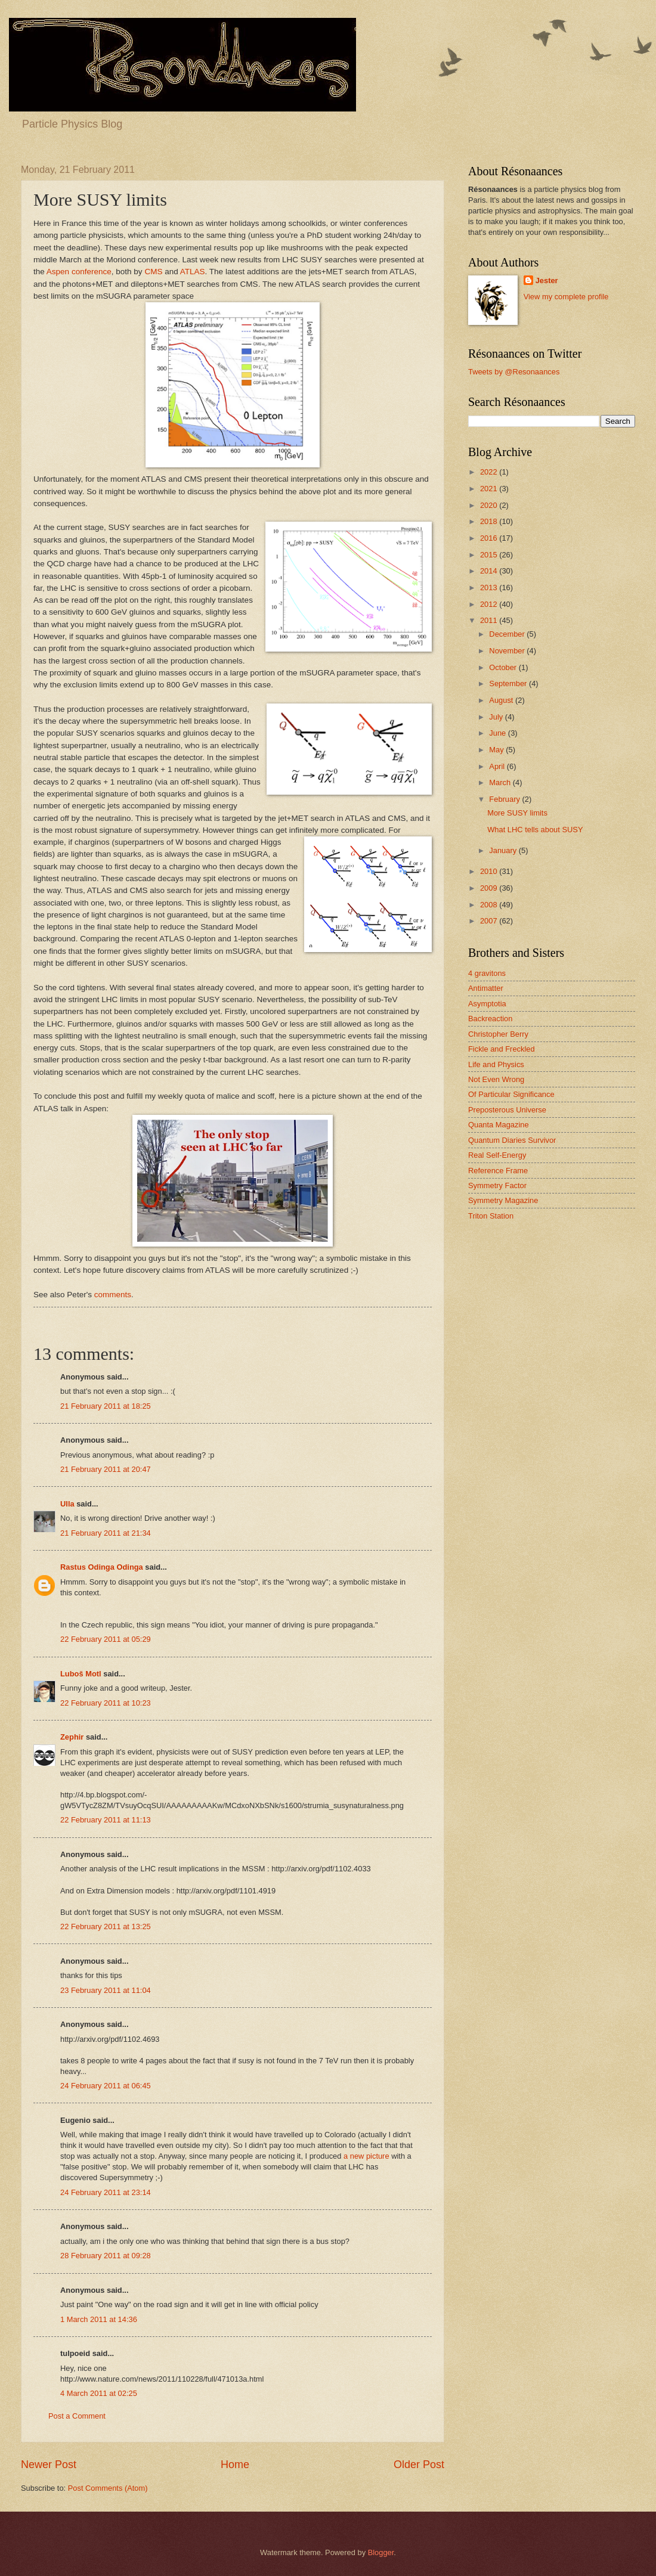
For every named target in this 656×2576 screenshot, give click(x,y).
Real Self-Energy (497, 1155)
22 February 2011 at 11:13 (105, 1819)
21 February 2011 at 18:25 (105, 1406)
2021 (489, 488)
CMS (153, 271)
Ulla (67, 1503)
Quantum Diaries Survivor (512, 1140)
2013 (489, 587)
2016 (489, 538)
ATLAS (192, 271)
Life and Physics (496, 1064)
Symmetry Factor (497, 1185)
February (505, 799)
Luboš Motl (80, 1673)
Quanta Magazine (498, 1124)
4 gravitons (487, 973)
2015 (489, 554)
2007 (489, 920)
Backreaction (490, 1018)
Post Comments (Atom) (108, 2488)
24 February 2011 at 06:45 (105, 2085)
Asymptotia (487, 1003)
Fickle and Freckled (501, 1048)
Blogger (381, 2552)
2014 (489, 570)
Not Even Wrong (496, 1079)
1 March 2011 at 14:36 (98, 2319)
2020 (489, 505)
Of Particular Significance (511, 1094)
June (498, 733)
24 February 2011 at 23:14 (105, 2192)
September (509, 683)
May (497, 749)
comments (112, 1294)
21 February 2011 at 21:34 (105, 1533)
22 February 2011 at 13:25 (105, 1926)
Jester (547, 280)
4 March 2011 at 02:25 (98, 2393)
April (497, 766)
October (503, 667)
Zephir (71, 1736)
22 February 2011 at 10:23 (105, 1702)
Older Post (419, 2464)
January (503, 850)
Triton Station (490, 1215)
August (502, 700)
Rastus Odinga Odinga (101, 1567)
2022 (489, 471)
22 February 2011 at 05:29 (105, 1639)
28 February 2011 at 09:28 (105, 2255)
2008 (489, 904)
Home (235, 2464)
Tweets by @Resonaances (513, 371)
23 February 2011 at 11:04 (105, 1990)
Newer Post (48, 2464)
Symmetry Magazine (503, 1200)
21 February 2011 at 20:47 (105, 1469)
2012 (489, 604)
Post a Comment (77, 2415)
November (508, 650)
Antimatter (485, 988)
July (497, 716)
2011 (489, 620)
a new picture (366, 2156)
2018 (489, 521)
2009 (489, 888)
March (500, 782)
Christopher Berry (498, 1034)
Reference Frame (498, 1170)
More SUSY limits (517, 812)
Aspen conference (79, 271)
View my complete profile (566, 296)
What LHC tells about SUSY (535, 829)
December (508, 634)
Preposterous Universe (507, 1109)
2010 (489, 871)
